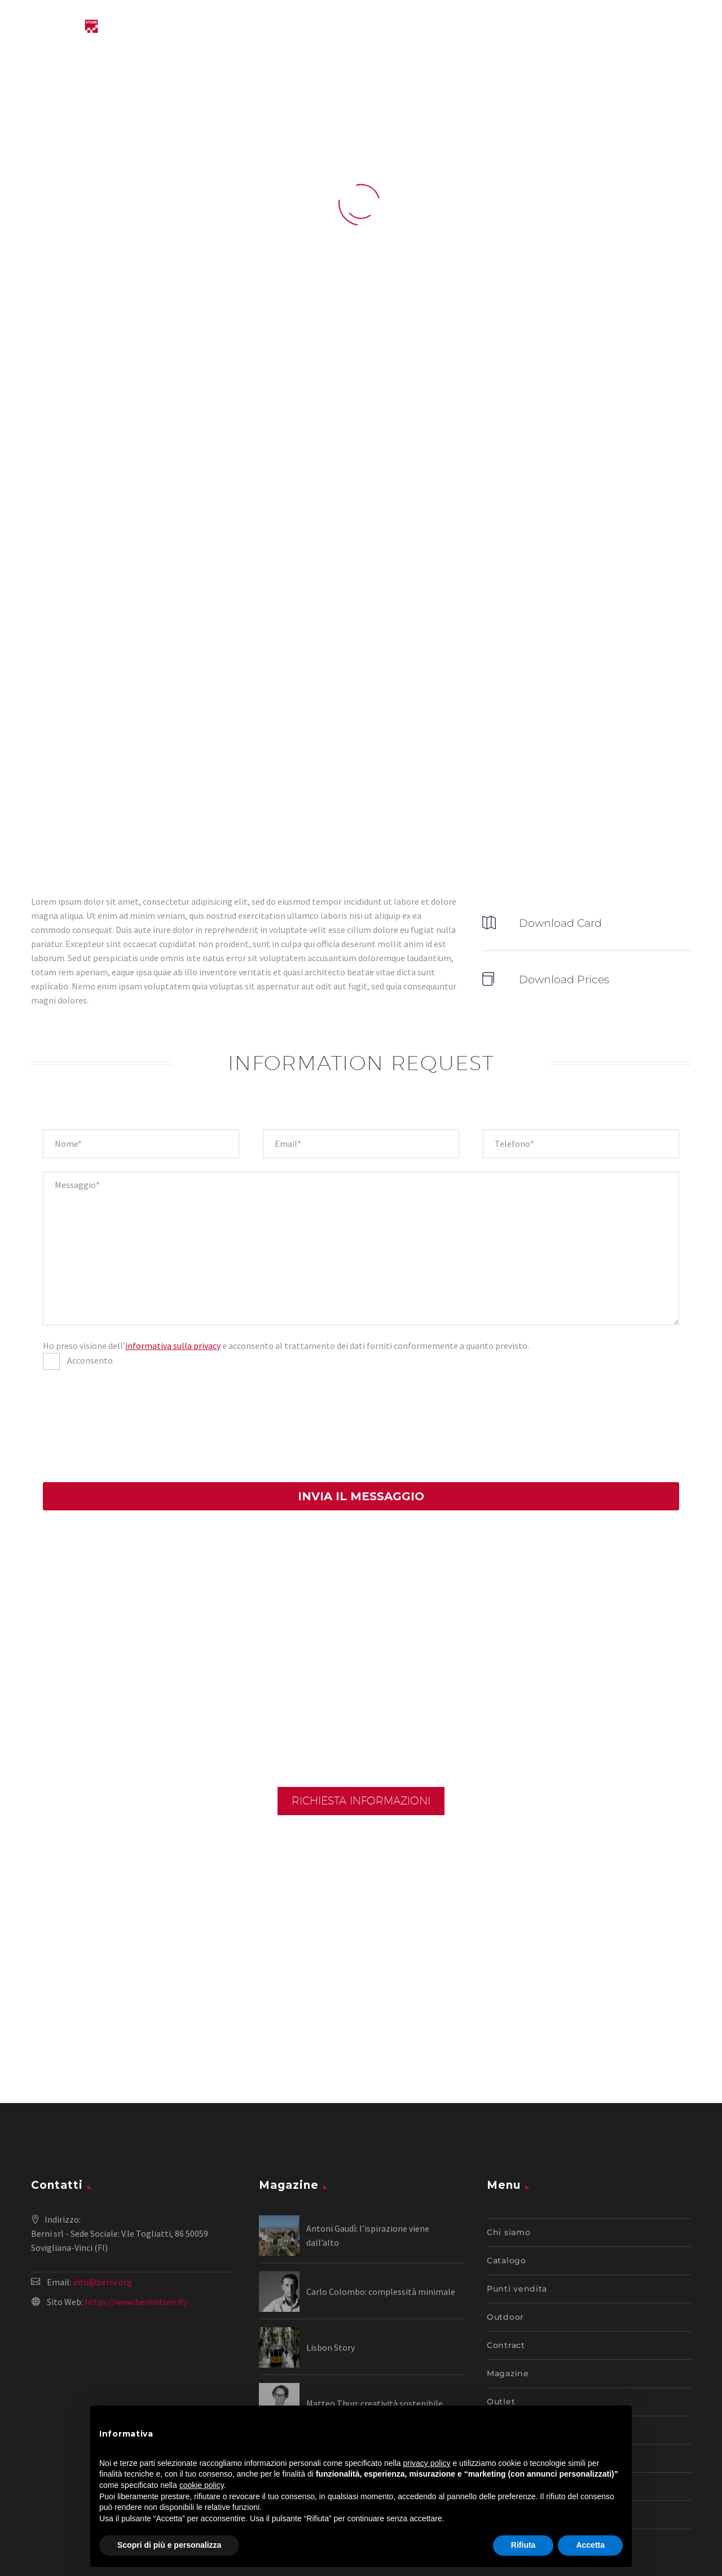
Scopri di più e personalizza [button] (169, 2544)
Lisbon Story (330, 2257)
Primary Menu (691, 27)
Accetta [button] (590, 2544)
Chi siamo (508, 2142)
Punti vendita (517, 2198)
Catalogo (506, 2170)
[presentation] (89, 1424)
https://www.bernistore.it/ (136, 2211)
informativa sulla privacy (173, 1345)
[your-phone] (581, 1143)
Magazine (508, 2283)
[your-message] (361, 1248)
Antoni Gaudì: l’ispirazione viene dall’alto (367, 2145)
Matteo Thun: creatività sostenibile (374, 2313)
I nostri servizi (518, 2339)
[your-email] (361, 1143)
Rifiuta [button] (523, 2544)
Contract (506, 2255)
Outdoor (505, 2227)
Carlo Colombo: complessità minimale (380, 2201)
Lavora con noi (519, 2368)
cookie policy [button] (201, 2485)
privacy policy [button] (427, 2463)
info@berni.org (102, 2191)
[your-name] (141, 1143)
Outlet (501, 2311)
